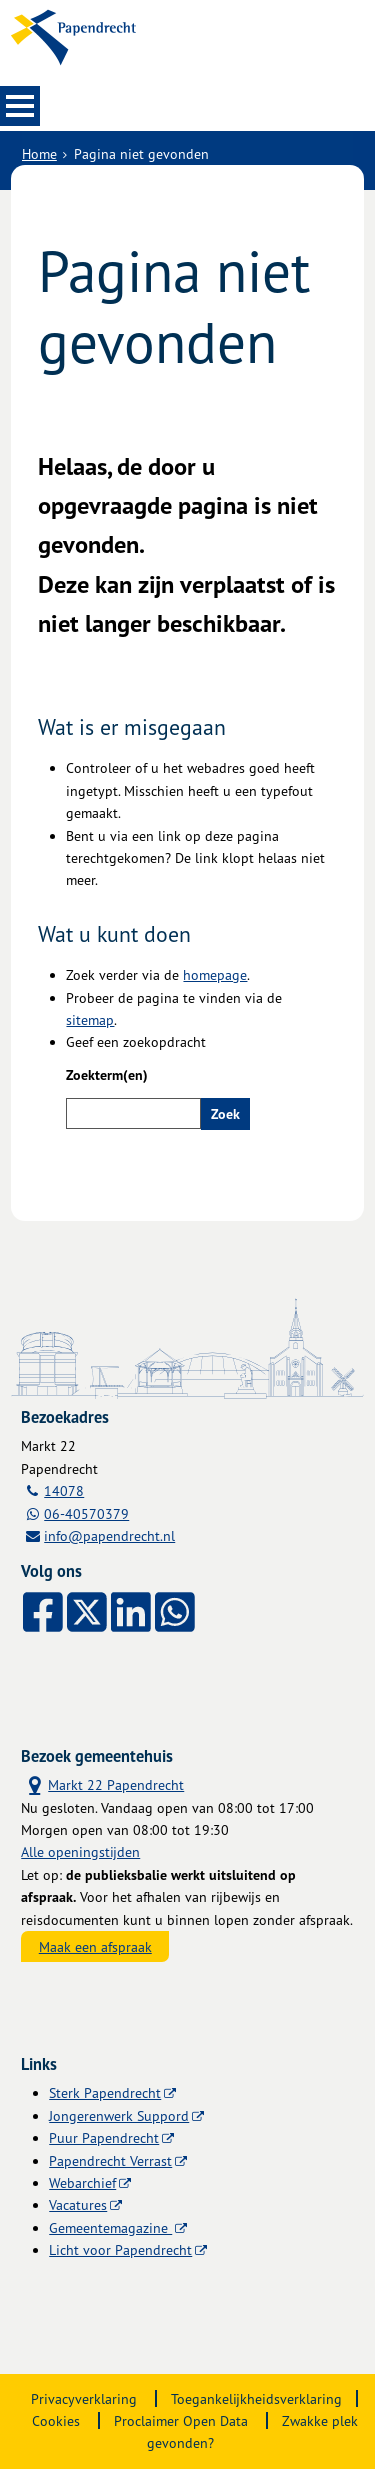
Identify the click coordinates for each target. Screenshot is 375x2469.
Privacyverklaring (84, 2398)
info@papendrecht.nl (109, 1535)
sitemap (90, 1019)
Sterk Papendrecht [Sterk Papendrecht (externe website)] (105, 2092)
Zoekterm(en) (107, 1075)
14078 (64, 1490)
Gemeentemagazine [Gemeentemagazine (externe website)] (110, 2227)
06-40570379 (86, 1513)
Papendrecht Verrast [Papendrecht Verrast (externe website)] (110, 2160)
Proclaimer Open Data (181, 2420)
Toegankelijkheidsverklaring (256, 2398)
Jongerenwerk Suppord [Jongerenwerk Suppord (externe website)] (119, 2115)
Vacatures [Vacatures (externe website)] (78, 2204)
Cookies (56, 2420)
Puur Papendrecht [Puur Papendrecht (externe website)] (104, 2137)
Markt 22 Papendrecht (102, 1784)
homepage (215, 974)
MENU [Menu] (20, 106)
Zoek (225, 1114)
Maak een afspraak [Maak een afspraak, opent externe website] (95, 1946)
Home (39, 153)
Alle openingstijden (80, 1851)
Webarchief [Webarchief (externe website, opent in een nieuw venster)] (82, 2182)
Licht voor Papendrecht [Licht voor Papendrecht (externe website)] (120, 2249)
